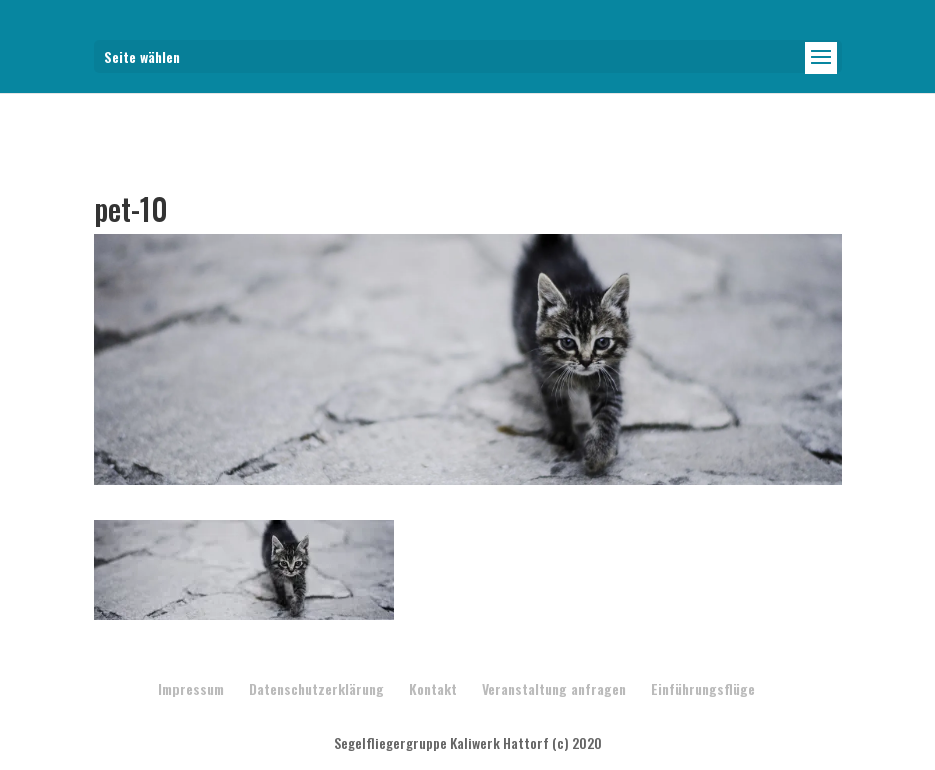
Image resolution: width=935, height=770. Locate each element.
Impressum (191, 688)
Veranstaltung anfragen (554, 688)
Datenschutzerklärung (316, 688)
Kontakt (433, 688)
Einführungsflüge (703, 688)
